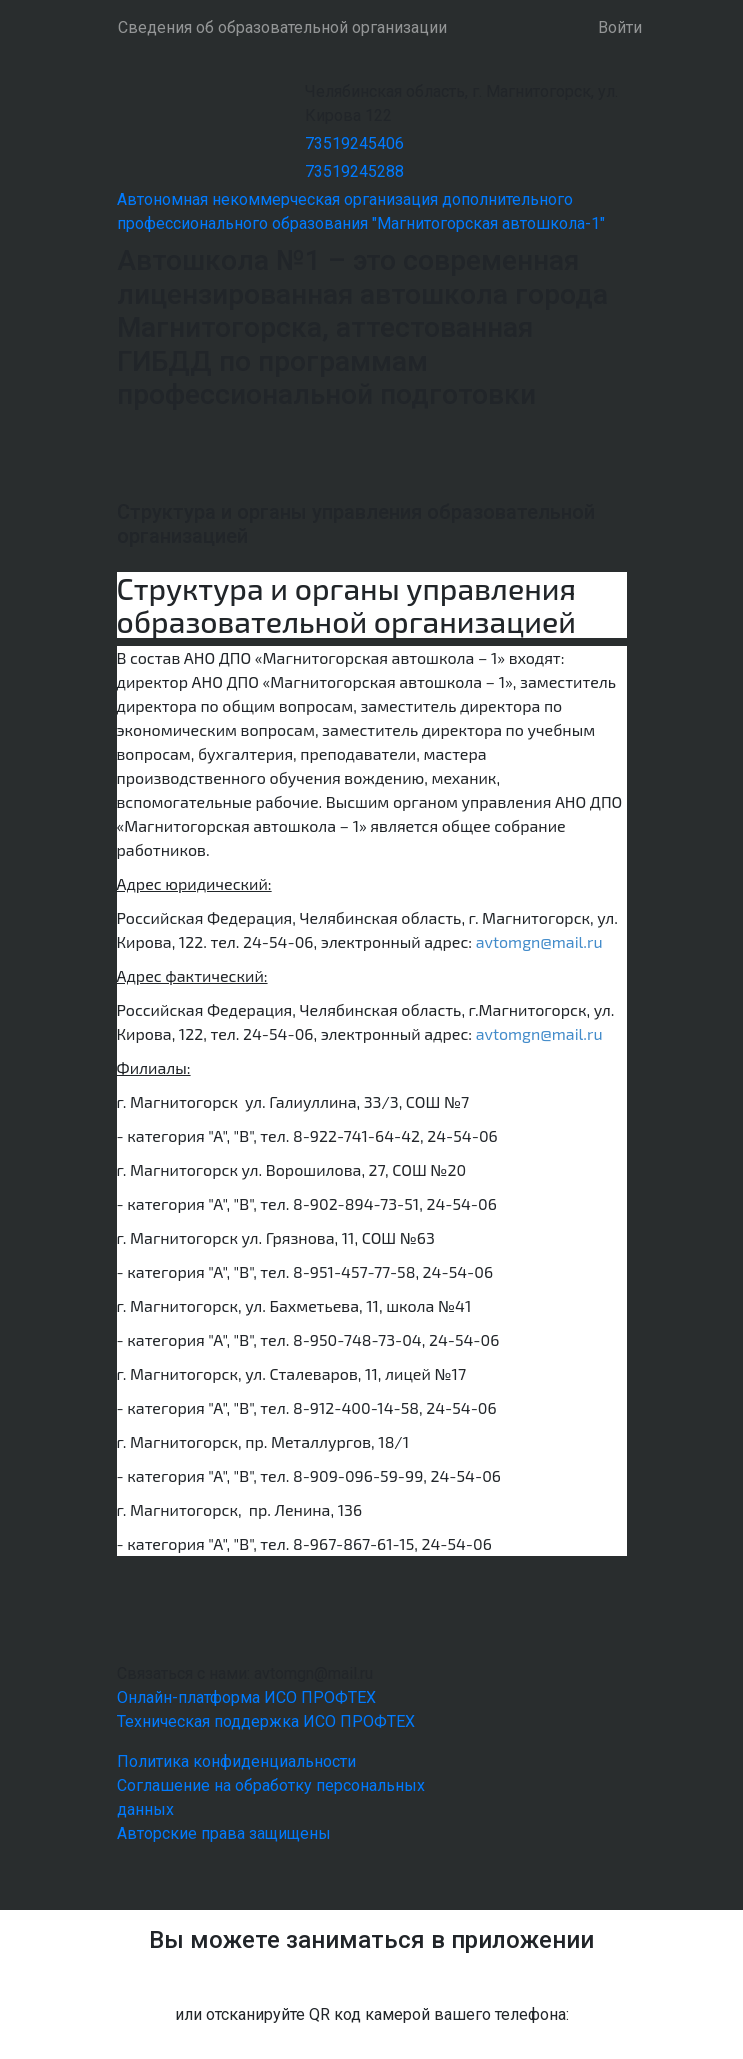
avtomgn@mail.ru (539, 941)
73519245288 (354, 171)
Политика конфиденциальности (236, 1761)
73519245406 (354, 143)
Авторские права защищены (224, 1833)
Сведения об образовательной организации (282, 27)
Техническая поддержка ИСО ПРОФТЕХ (266, 1721)
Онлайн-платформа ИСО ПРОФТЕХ (246, 1697)
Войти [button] (620, 27)
